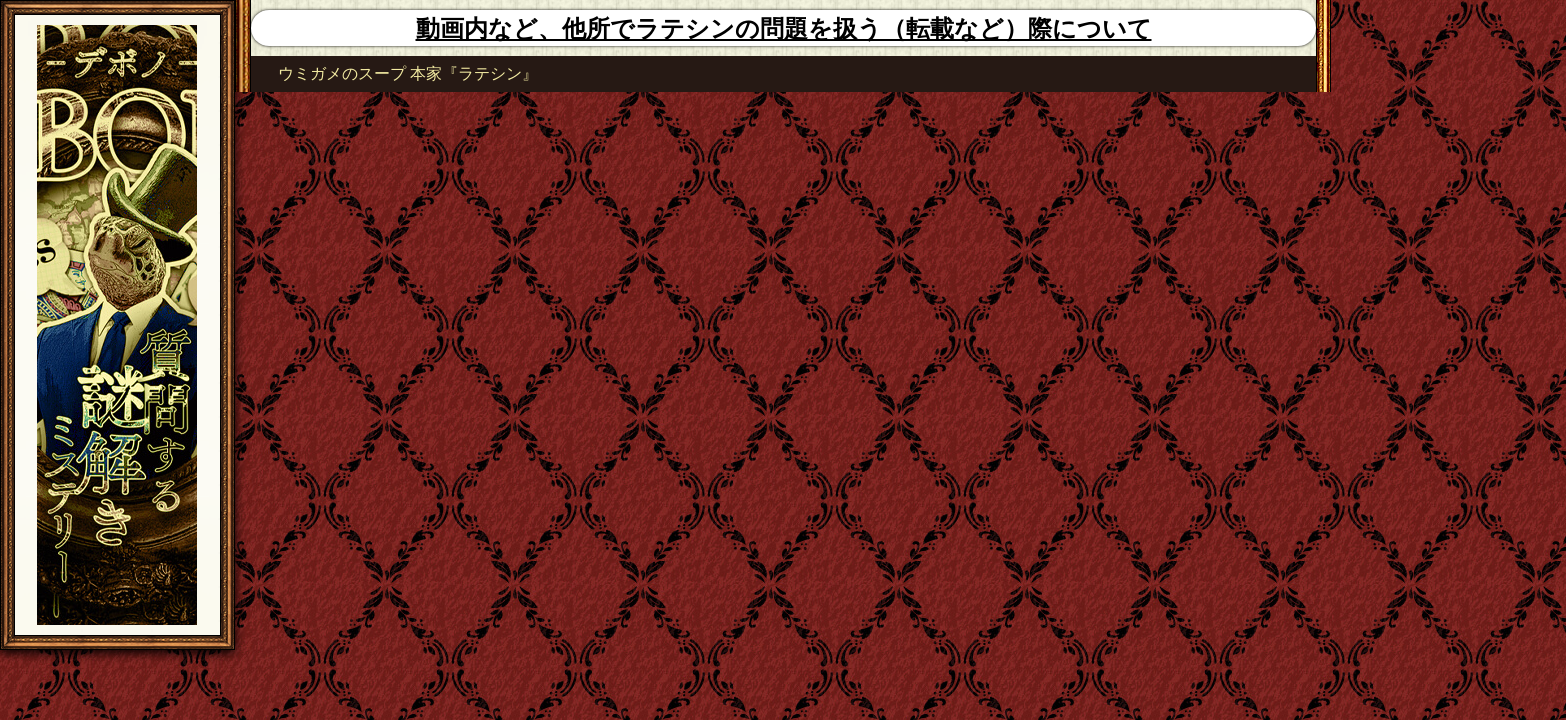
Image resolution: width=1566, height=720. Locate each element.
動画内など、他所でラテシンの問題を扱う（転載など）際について (784, 29)
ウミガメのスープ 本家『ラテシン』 (408, 73)
